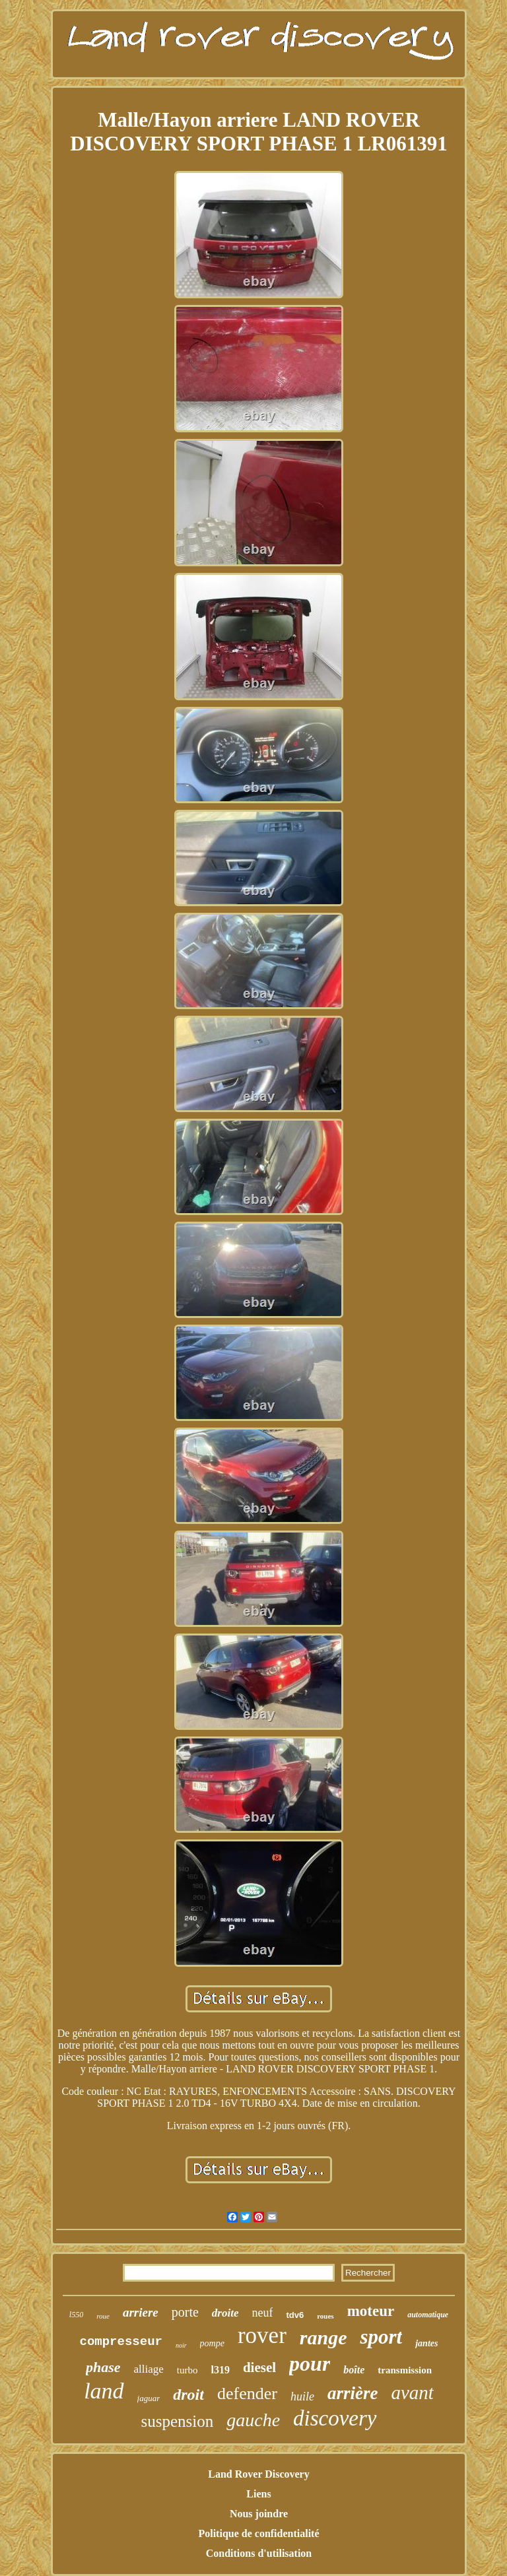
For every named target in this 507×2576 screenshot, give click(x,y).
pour (309, 2363)
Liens (258, 2493)
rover (262, 2335)
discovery (334, 2418)
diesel (259, 2367)
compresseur (121, 2341)
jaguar (148, 2398)
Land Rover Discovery (258, 2474)
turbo (187, 2370)
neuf (262, 2312)
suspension (177, 2421)
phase (103, 2367)
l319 (220, 2369)
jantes (426, 2343)
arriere (140, 2312)
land (103, 2391)
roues (325, 2316)
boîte (353, 2369)
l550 (76, 2314)
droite (225, 2313)
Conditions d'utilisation (259, 2553)
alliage (149, 2369)
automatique (427, 2314)
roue (103, 2316)
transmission (405, 2370)
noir (181, 2345)
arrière (352, 2393)
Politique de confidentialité (258, 2533)
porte (185, 2312)
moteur (371, 2311)
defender (247, 2393)
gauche (253, 2420)
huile (302, 2396)
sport (381, 2336)
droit (188, 2394)
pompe (212, 2343)
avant (412, 2392)
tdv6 (295, 2315)
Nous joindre (259, 2513)
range (323, 2337)
